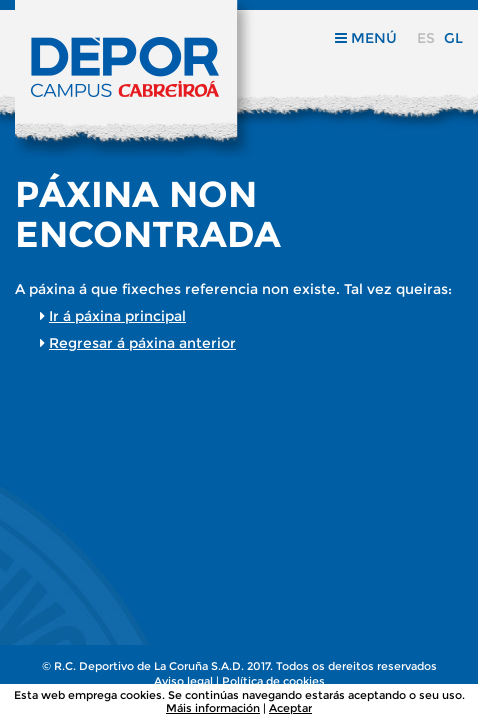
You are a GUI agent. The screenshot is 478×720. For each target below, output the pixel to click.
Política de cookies (273, 681)
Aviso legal (183, 681)
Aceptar (290, 708)
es (426, 38)
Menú (366, 38)
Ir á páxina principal (117, 316)
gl (453, 38)
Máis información (213, 708)
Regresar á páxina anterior (142, 343)
